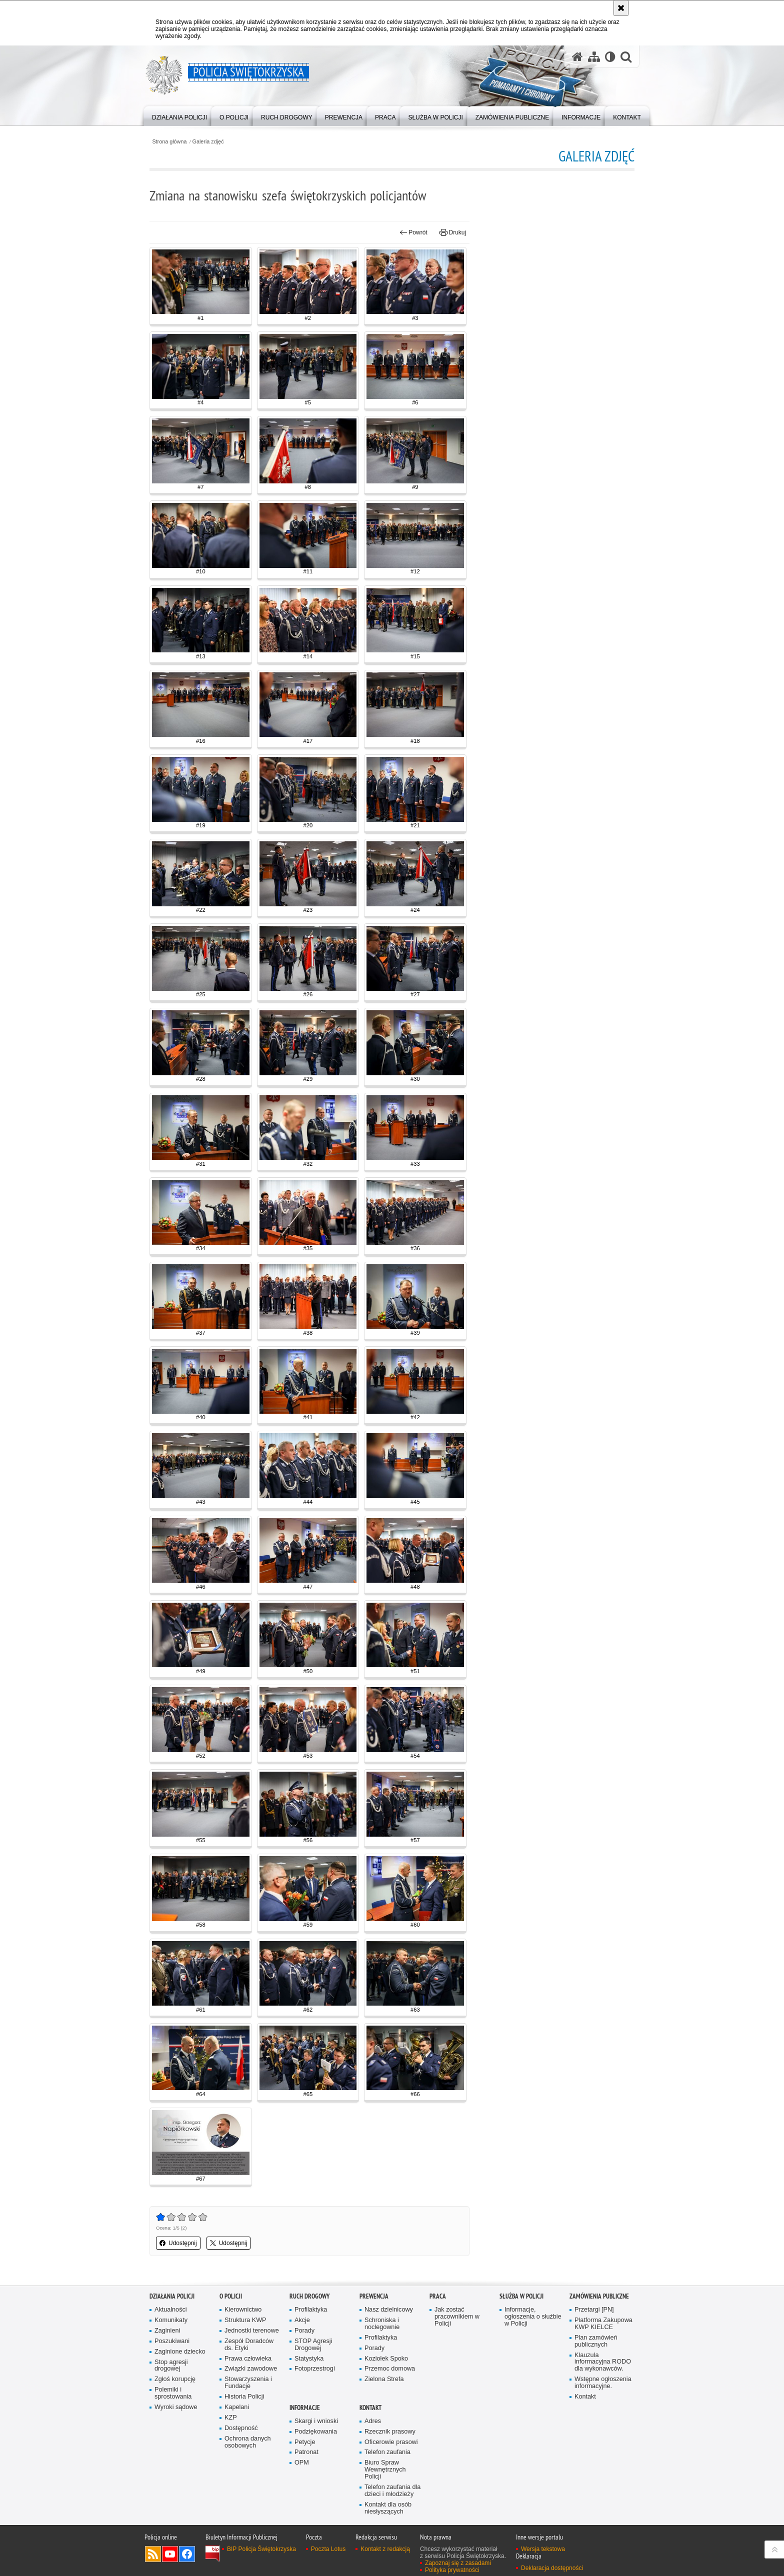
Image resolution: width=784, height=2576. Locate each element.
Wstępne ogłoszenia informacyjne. (603, 2383)
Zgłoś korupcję (175, 2379)
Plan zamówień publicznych (596, 2341)
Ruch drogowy (310, 2296)
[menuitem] (180, 115)
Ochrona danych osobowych (247, 2442)
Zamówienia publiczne (599, 2296)
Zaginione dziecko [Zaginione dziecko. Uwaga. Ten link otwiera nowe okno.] (180, 2352)
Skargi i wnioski (316, 2421)
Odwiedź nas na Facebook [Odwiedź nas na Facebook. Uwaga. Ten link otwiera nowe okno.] (187, 2554)
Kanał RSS (153, 2554)
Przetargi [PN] (594, 2310)
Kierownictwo (243, 2310)
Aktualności (170, 2310)
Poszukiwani (172, 2341)
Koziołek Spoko (386, 2359)
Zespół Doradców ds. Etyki (249, 2345)
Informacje (305, 2408)
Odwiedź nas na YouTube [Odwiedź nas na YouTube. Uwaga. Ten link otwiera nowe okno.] (170, 2554)
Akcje (302, 2320)
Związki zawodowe (250, 2369)
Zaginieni (167, 2331)
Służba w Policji (522, 2296)
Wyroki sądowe (175, 2407)
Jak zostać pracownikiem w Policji (457, 2317)
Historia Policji (244, 2397)
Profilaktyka (310, 2310)
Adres (372, 2421)
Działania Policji (172, 2296)
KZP (230, 2418)
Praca (438, 2296)
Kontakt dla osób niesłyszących (388, 2508)
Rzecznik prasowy (390, 2432)
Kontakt (585, 2397)
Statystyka (309, 2359)
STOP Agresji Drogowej (313, 2345)
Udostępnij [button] (178, 2243)
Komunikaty (171, 2320)
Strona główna (169, 141)
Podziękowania (315, 2432)
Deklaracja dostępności (552, 2568)
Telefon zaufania (387, 2452)
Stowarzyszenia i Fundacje (248, 2383)
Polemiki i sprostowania (173, 2393)
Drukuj (453, 232)
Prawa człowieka (248, 2359)
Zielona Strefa (384, 2379)
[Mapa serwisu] (594, 56)
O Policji (231, 2296)
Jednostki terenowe (251, 2331)
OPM (301, 2463)
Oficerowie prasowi (391, 2442)
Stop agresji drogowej (171, 2366)
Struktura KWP (245, 2320)
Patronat (306, 2452)
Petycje (304, 2442)
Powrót (414, 232)
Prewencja (374, 2296)
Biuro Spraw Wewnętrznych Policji (385, 2470)
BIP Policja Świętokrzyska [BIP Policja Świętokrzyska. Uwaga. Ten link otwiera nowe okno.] (261, 2549)
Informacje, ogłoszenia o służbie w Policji (533, 2317)
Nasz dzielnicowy (388, 2310)
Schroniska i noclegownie (382, 2324)
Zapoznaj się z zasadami (458, 2563)
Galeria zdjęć (208, 141)
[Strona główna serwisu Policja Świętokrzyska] (577, 56)
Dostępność (241, 2428)
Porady (304, 2331)
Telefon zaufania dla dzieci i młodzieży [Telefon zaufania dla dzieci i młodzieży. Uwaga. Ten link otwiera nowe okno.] (392, 2491)
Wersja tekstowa (543, 2549)
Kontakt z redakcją (385, 2549)
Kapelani (236, 2407)
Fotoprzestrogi (314, 2369)
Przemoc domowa (389, 2369)
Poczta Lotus (328, 2549)
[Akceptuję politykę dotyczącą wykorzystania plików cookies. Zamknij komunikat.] (621, 8)
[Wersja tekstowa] (610, 56)
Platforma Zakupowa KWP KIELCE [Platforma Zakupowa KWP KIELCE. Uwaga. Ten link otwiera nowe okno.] (603, 2324)
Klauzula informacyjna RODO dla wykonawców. (602, 2362)
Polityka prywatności (452, 2570)
